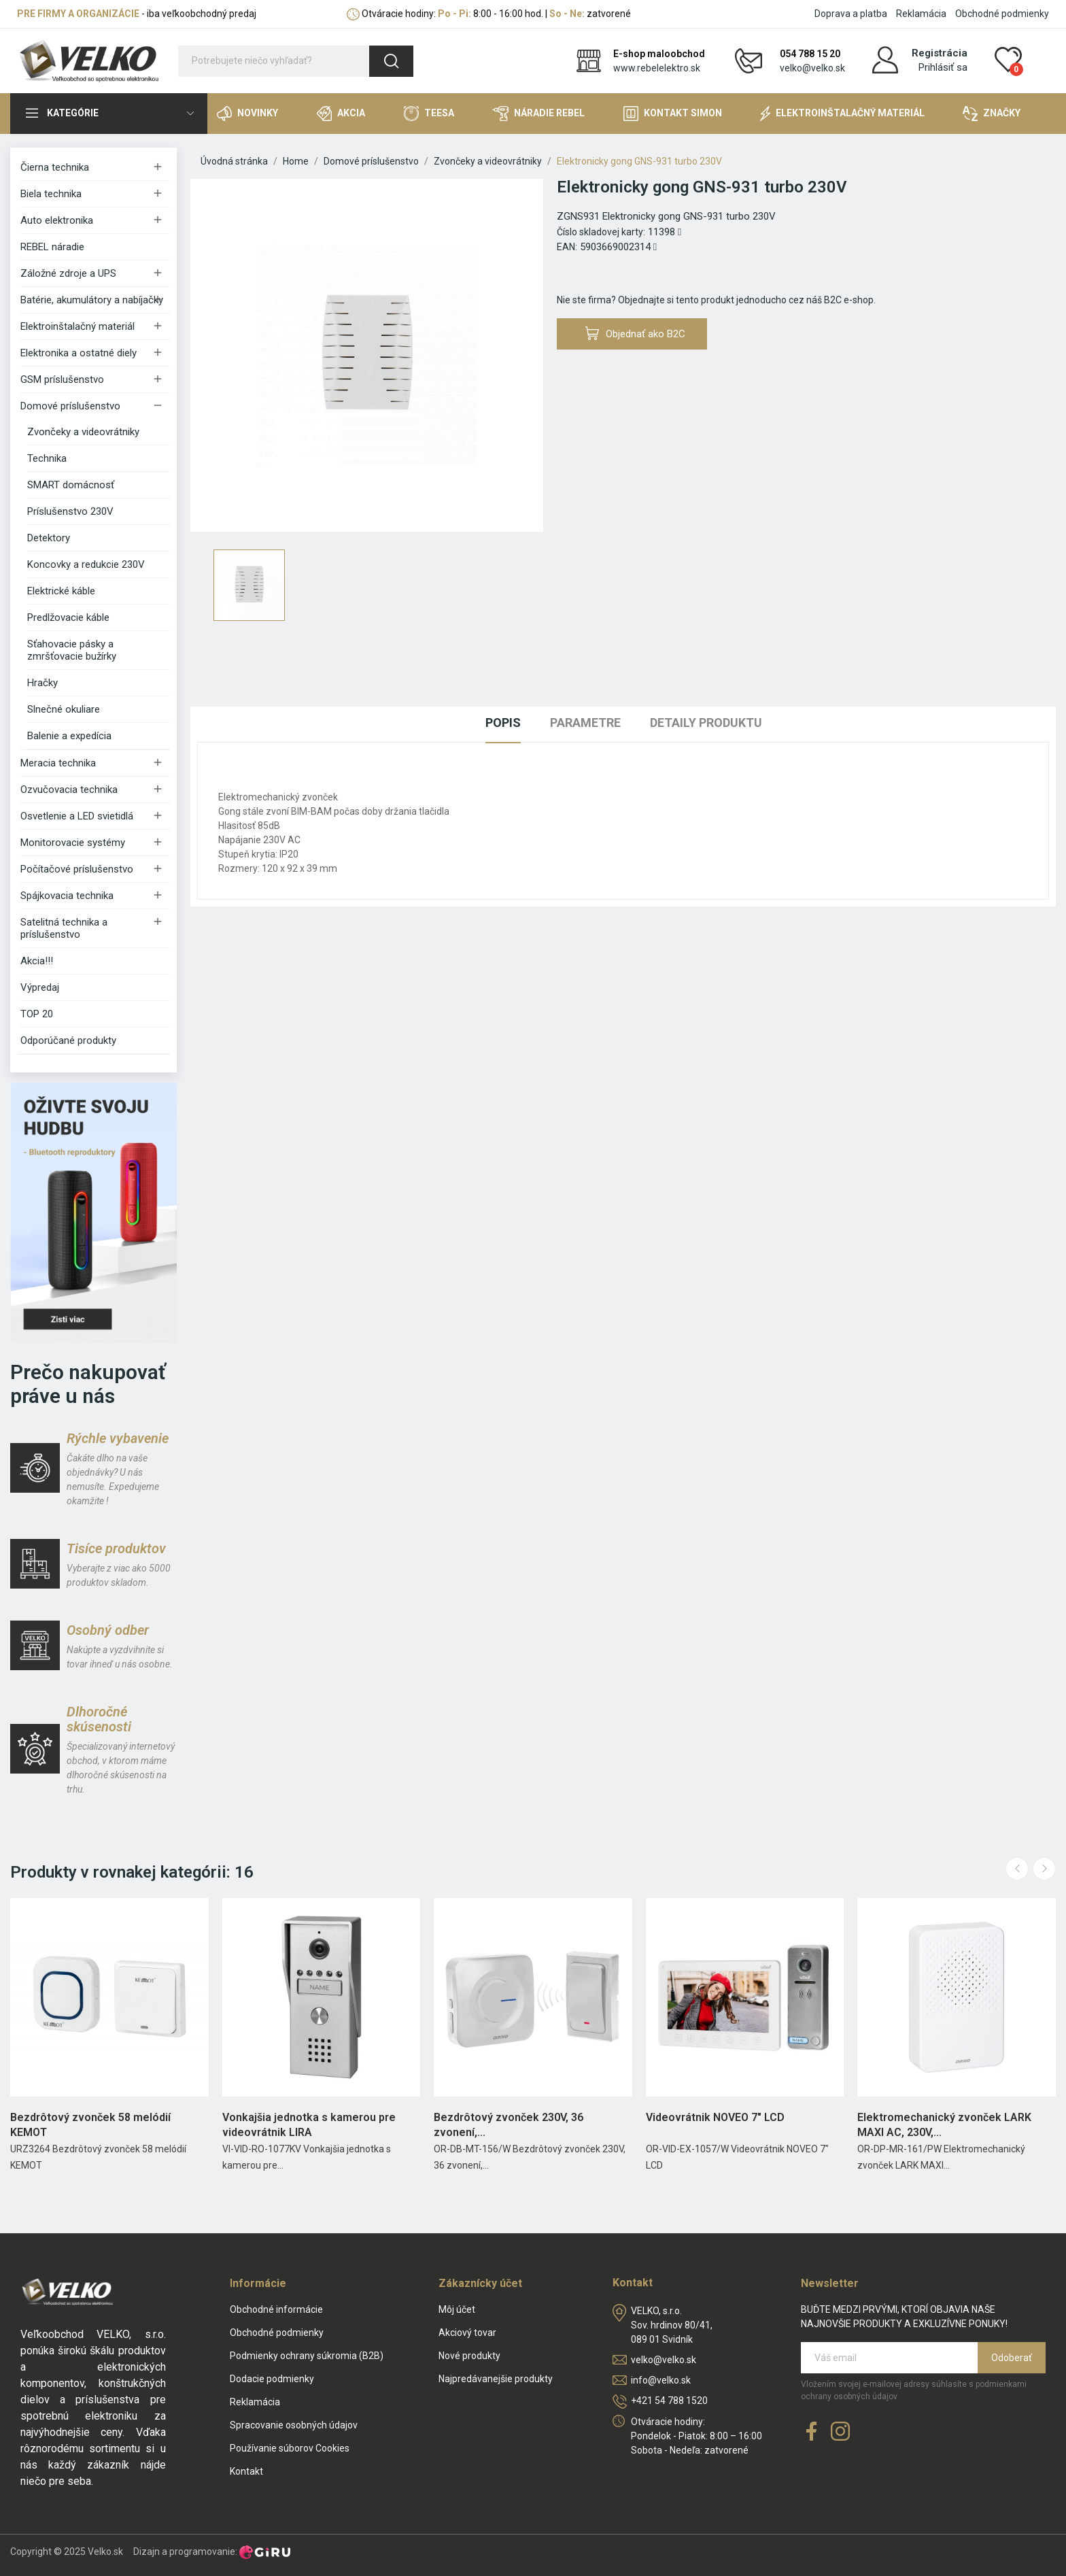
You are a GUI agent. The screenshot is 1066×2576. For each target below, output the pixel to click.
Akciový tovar (467, 2332)
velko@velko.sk (812, 68)
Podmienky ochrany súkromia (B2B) (306, 2355)
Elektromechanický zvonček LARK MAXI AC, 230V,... (944, 2125)
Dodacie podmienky (272, 2378)
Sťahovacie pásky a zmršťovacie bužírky (71, 650)
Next (1044, 1868)
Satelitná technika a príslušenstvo (63, 928)
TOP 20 (36, 1014)
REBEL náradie (52, 247)
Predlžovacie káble (68, 617)
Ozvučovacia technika (69, 789)
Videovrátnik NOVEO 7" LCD (715, 2117)
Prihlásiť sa (942, 67)
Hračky (42, 683)
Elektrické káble (61, 591)
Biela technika (51, 194)
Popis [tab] (503, 722)
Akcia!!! (36, 961)
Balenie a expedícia (69, 736)
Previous (1017, 1868)
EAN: (567, 246)
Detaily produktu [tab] (706, 722)
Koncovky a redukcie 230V (86, 564)
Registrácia (939, 53)
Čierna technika (54, 167)
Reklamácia (921, 13)
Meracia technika (58, 763)
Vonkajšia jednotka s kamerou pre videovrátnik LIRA (309, 2125)
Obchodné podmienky (1002, 13)
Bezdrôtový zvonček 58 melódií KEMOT (90, 2125)
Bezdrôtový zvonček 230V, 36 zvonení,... (508, 2125)
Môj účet (457, 2309)
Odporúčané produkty (68, 1040)
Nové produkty (469, 2355)
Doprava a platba (850, 13)
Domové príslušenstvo (70, 406)
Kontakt (246, 2471)
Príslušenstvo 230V (70, 511)
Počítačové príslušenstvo (76, 869)
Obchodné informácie (276, 2309)
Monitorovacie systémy (72, 842)
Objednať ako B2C (635, 333)
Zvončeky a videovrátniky (83, 432)
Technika (47, 458)
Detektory (48, 538)
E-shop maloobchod (659, 53)
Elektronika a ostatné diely (78, 353)
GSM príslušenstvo (62, 379)
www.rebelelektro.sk (656, 68)
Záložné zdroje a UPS (68, 273)
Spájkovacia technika (67, 895)
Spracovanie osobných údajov (294, 2425)
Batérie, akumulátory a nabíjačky (91, 300)
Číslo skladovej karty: (601, 231)
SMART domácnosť (70, 485)
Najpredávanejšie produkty (496, 2378)
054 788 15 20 (810, 53)
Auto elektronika (56, 220)
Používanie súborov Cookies (289, 2448)
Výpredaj (39, 987)
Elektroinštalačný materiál (77, 326)
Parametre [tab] (585, 722)
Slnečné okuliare (63, 709)
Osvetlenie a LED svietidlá (76, 816)
